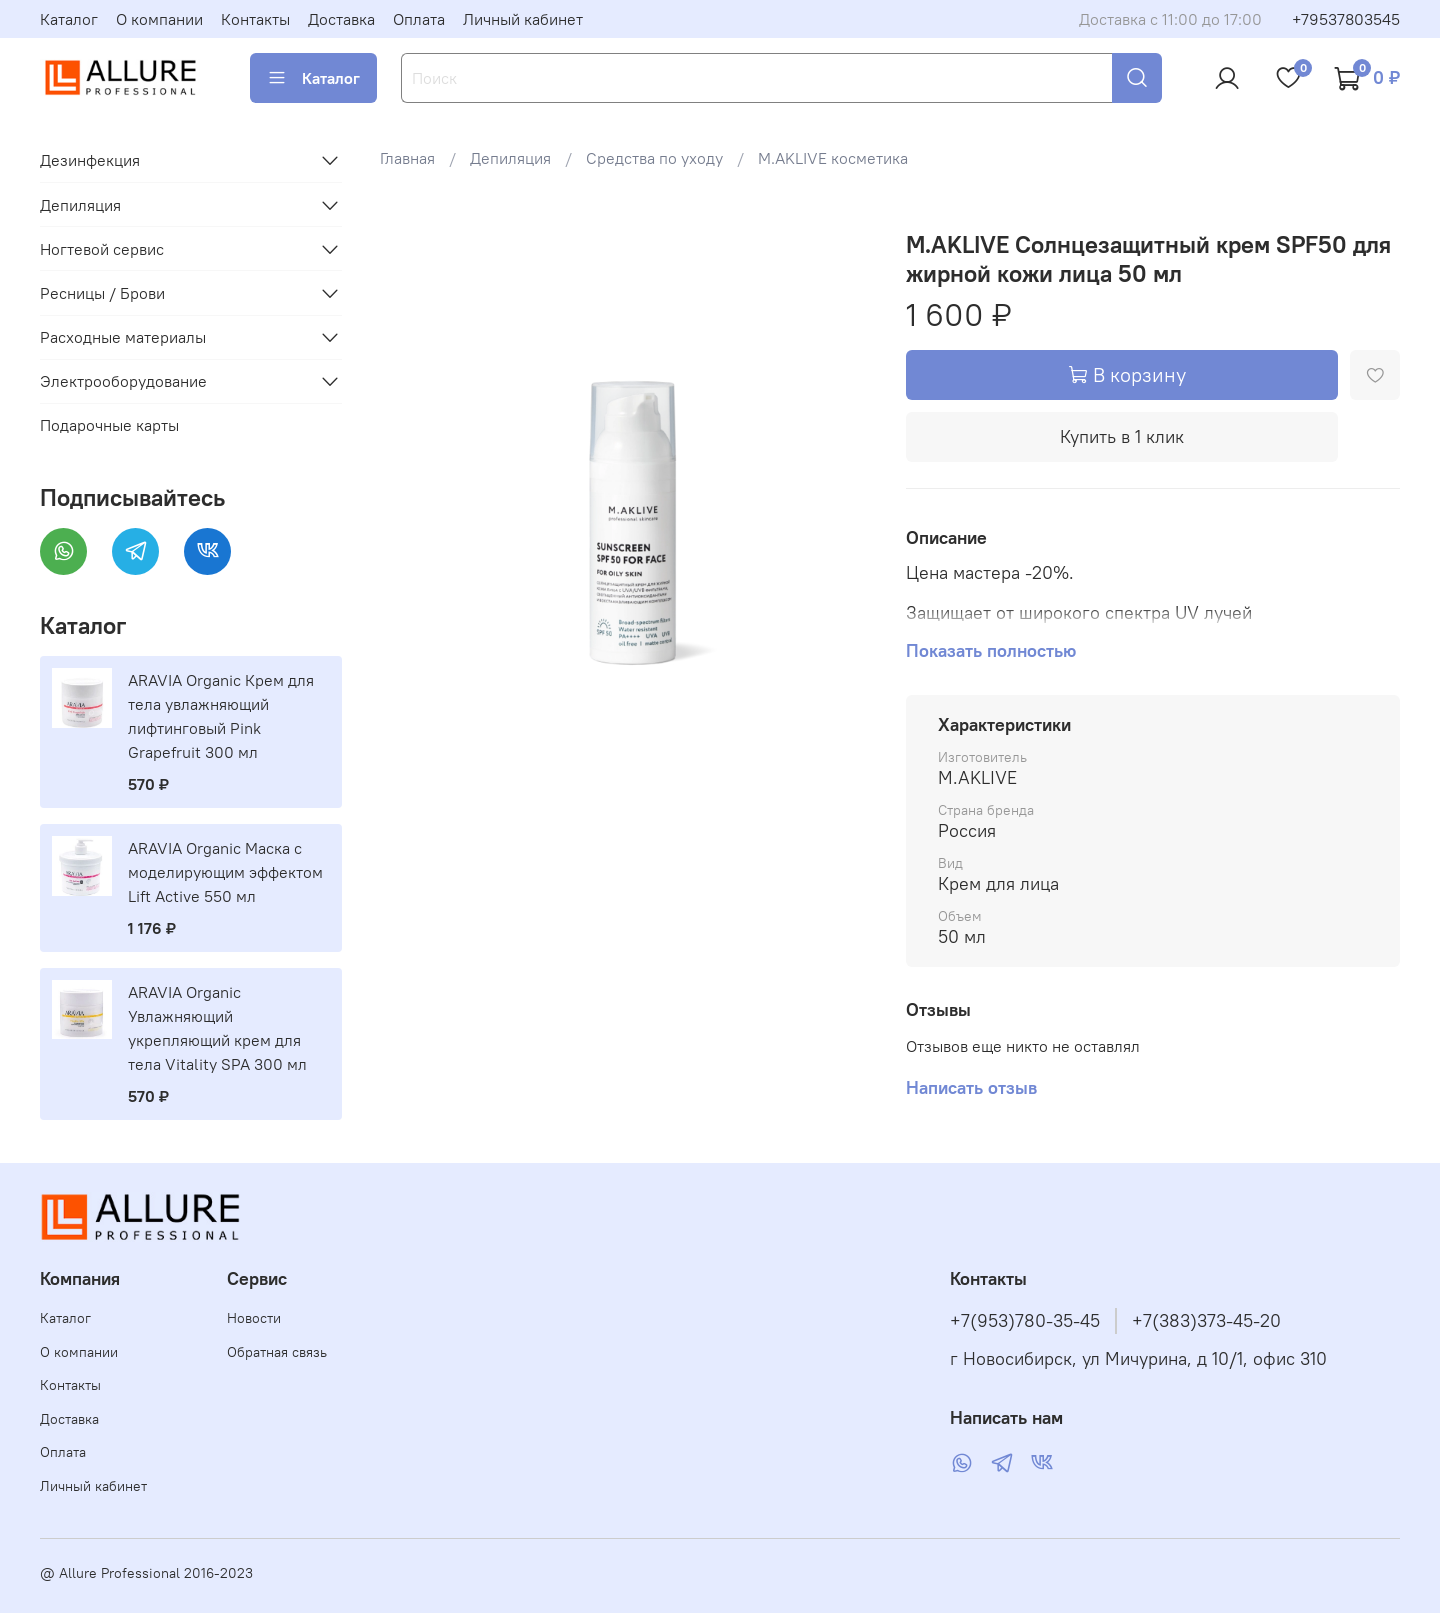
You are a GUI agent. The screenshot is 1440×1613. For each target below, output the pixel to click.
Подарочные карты (109, 425)
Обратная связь (277, 1352)
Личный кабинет (523, 19)
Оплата (419, 19)
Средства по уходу (654, 158)
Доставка (341, 19)
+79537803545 (1346, 19)
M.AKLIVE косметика (833, 158)
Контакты (255, 19)
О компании (159, 19)
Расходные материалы (123, 337)
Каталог (69, 19)
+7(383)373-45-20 (1206, 1321)
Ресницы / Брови (102, 293)
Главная (407, 158)
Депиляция (510, 158)
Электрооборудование (123, 381)
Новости (254, 1318)
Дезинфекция (90, 160)
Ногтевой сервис (102, 249)
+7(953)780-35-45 (1025, 1321)
